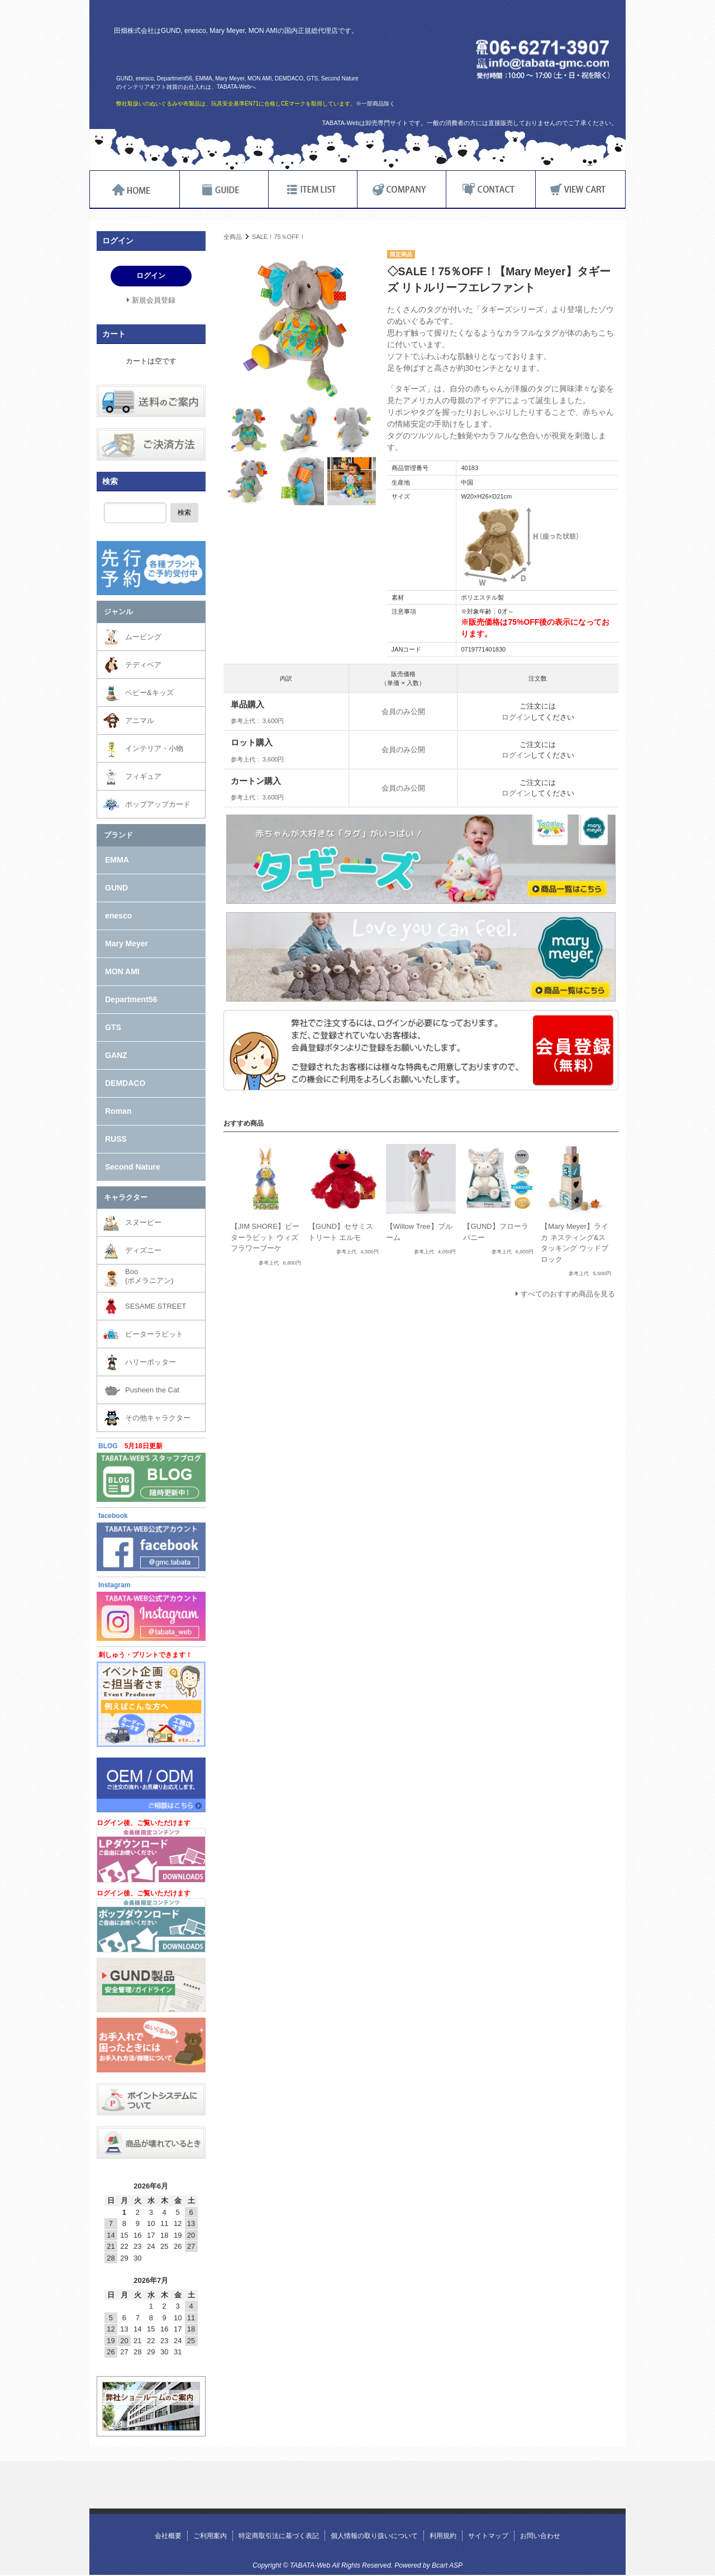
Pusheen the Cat (152, 1390)
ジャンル (118, 611)
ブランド (118, 835)
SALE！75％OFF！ (279, 236)
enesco (118, 915)
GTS (113, 1027)
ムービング (143, 637)
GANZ (116, 1055)
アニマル (139, 720)
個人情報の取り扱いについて (374, 2536)
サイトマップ (488, 2536)
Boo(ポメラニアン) (149, 1276)
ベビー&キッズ (149, 692)
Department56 (131, 999)
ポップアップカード (157, 804)
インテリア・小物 (154, 748)
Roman (118, 1111)
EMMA (117, 859)
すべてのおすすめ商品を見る (568, 1294)
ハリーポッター (150, 1362)
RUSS (116, 1138)
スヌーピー (143, 1222)
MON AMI (122, 971)
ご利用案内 (210, 2536)
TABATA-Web (247, 54)
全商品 (232, 236)
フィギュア (143, 776)
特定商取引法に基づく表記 (279, 2536)
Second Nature (132, 1166)
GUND (116, 887)
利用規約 (443, 2536)
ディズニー (143, 1250)
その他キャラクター (157, 1418)
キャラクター (125, 1197)
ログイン (516, 717)
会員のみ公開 (403, 711)
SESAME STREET (155, 1306)
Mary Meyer (126, 943)
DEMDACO (125, 1083)
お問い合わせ (540, 2536)
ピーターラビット (154, 1334)
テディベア (143, 664)
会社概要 (168, 2536)
